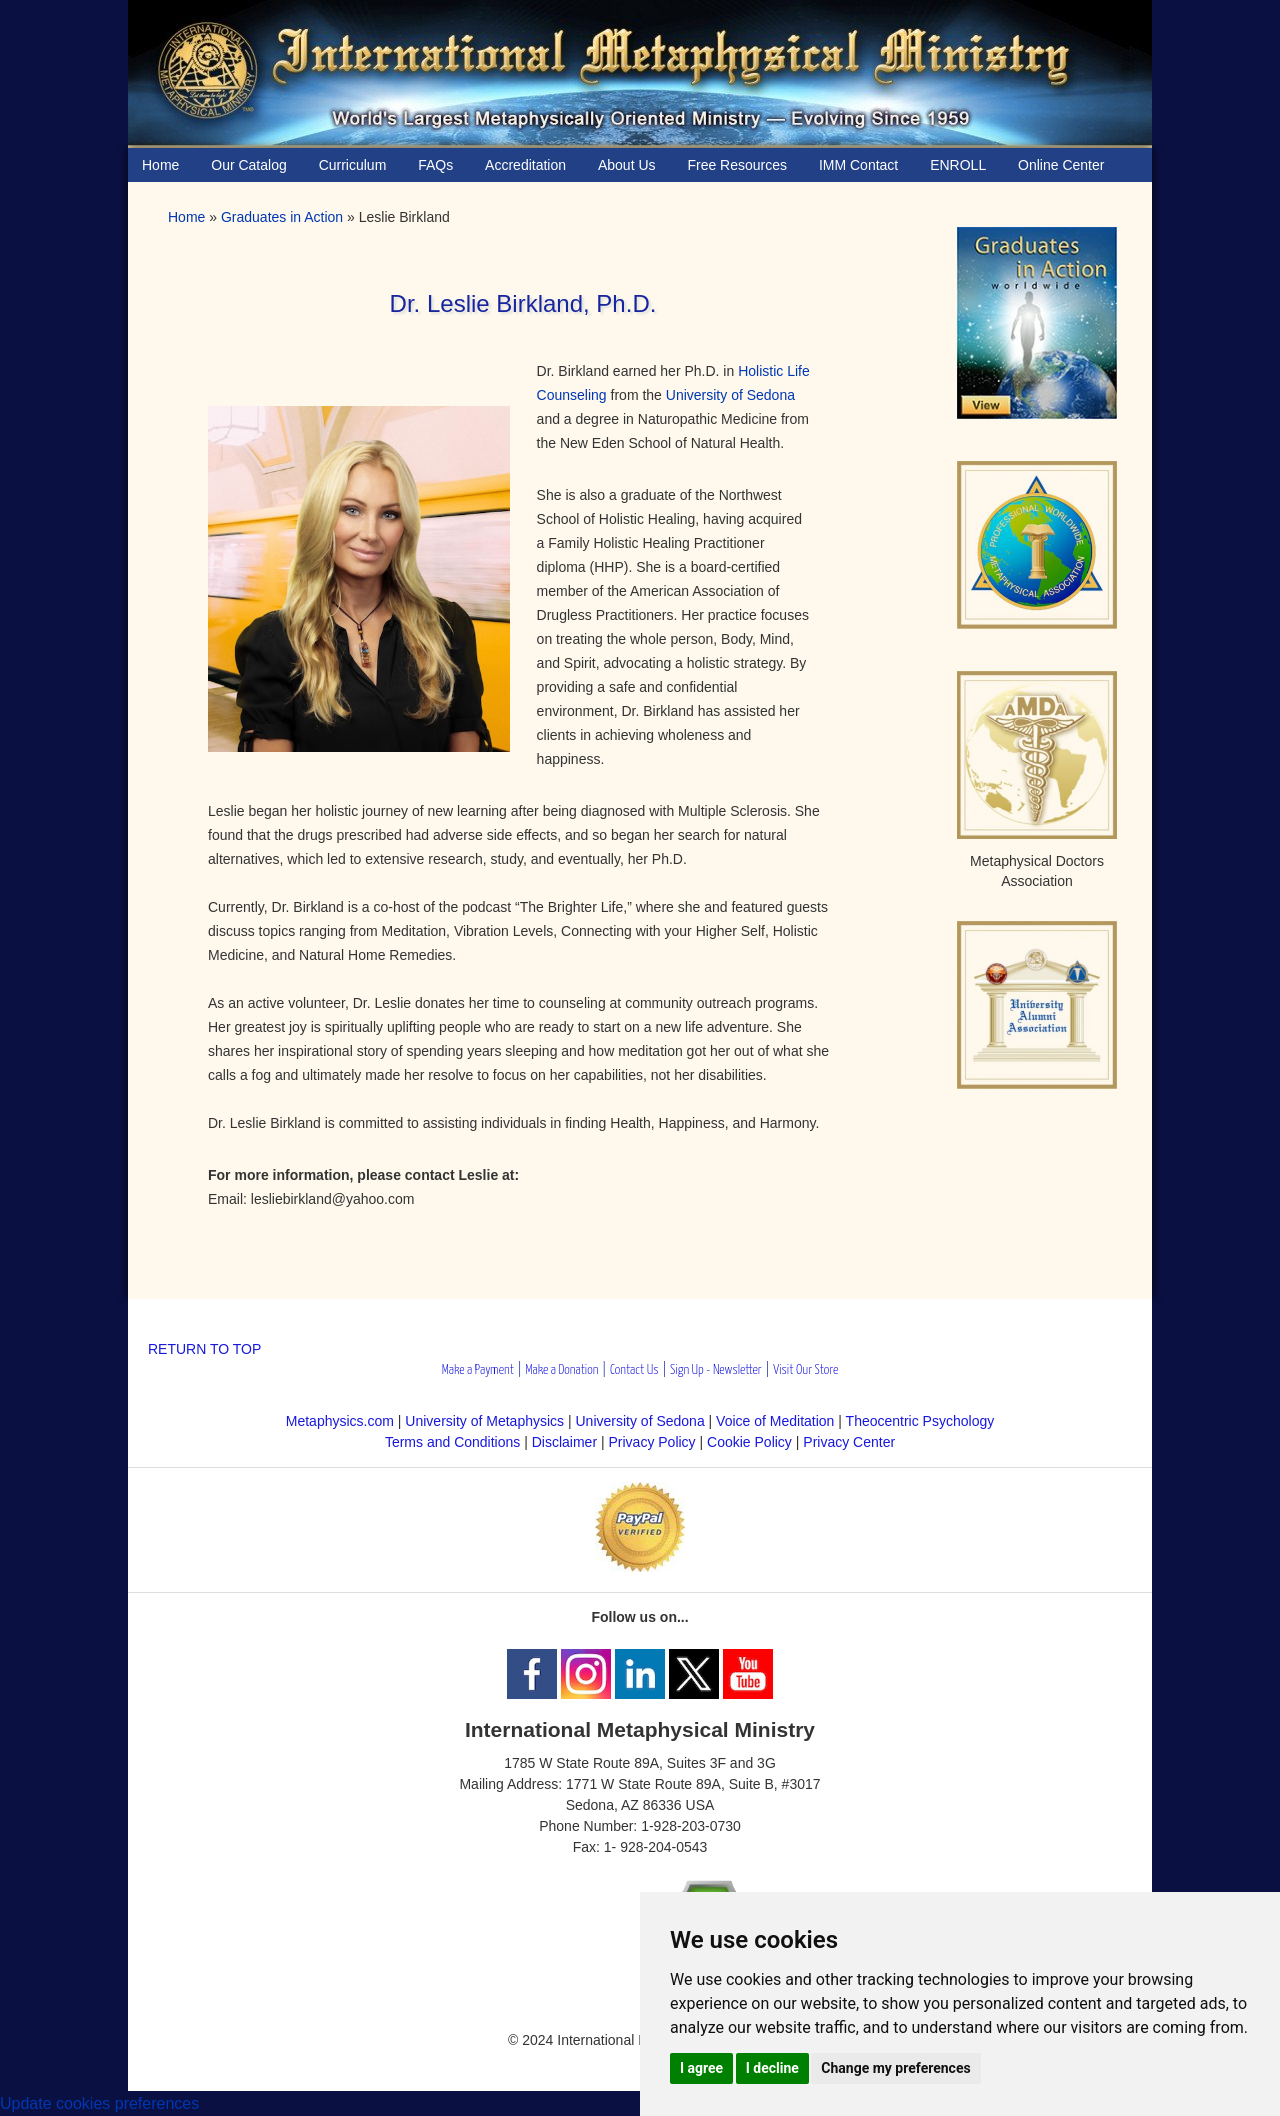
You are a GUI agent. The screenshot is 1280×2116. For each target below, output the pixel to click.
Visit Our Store (805, 1370)
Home (186, 217)
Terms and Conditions (452, 1442)
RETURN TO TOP (204, 1349)
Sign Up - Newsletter (716, 1370)
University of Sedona (730, 395)
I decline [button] (772, 2068)
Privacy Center (849, 1442)
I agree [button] (701, 2068)
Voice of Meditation (775, 1421)
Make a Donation (561, 1370)
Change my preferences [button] (895, 2068)
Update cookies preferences (99, 2103)
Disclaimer (564, 1442)
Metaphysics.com (342, 1421)
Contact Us (634, 1370)
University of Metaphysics (484, 1421)
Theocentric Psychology (920, 1421)
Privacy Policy (651, 1442)
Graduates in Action (282, 217)
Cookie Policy (749, 1442)
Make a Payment (478, 1370)
